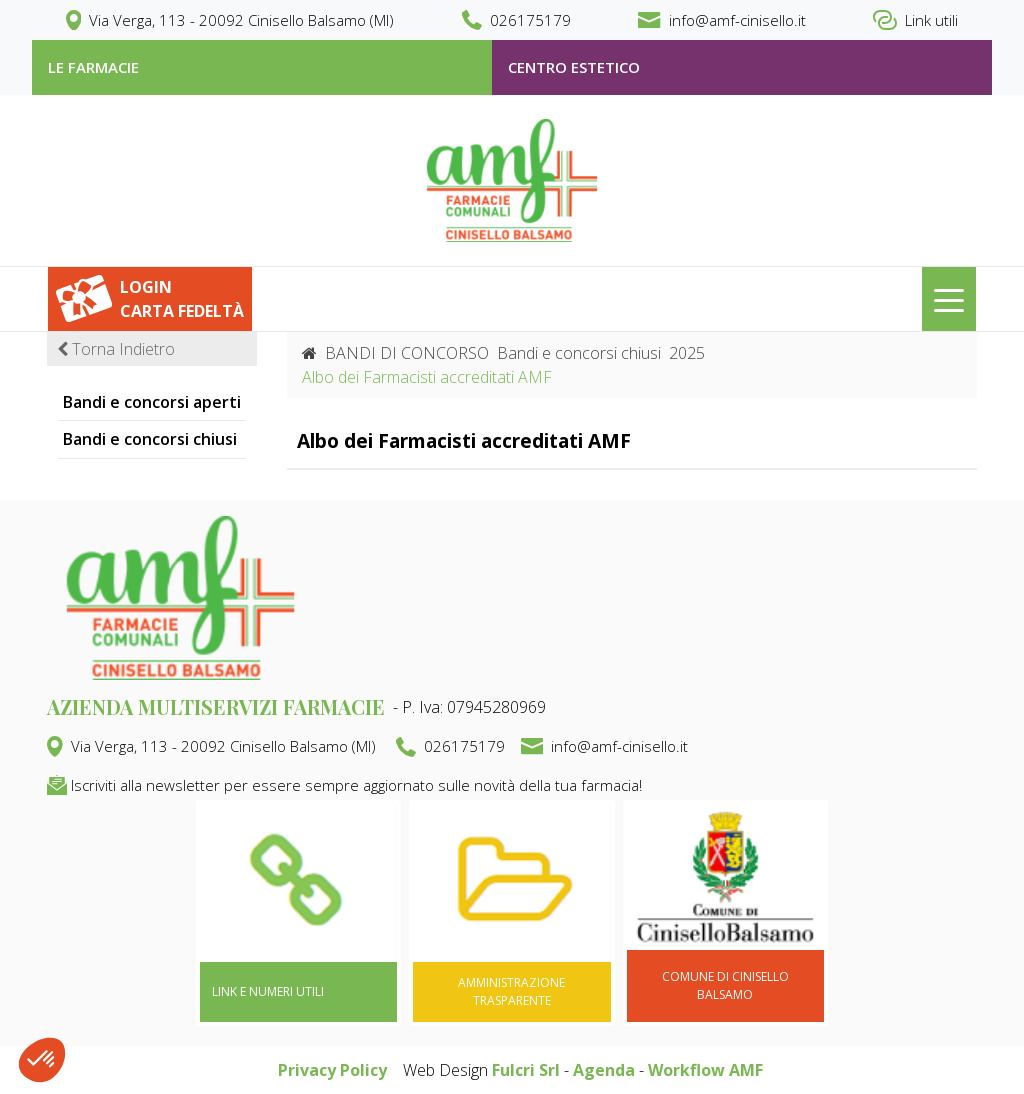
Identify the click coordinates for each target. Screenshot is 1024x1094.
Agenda (604, 1070)
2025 (687, 353)
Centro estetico (574, 67)
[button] (42, 1060)
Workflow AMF (705, 1070)
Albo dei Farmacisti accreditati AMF (464, 440)
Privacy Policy (332, 1070)
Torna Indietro (116, 349)
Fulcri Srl (526, 1070)
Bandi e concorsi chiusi (150, 439)
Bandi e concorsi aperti (152, 402)
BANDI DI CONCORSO (407, 353)
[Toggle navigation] (949, 299)
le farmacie (93, 67)
